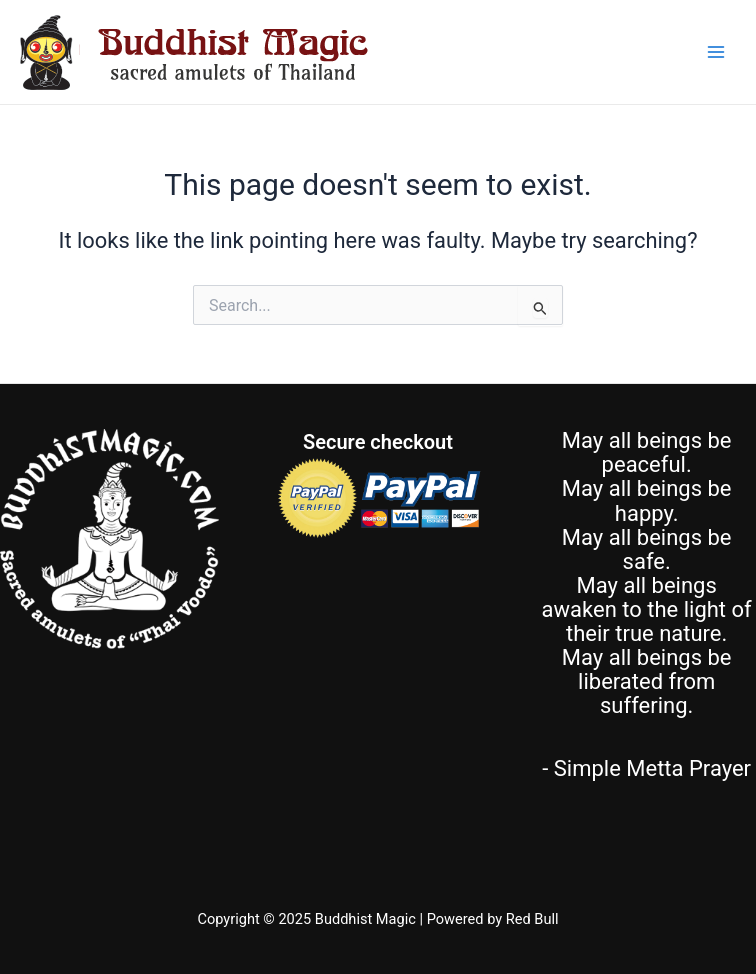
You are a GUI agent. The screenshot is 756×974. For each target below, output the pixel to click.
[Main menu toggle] (716, 52)
